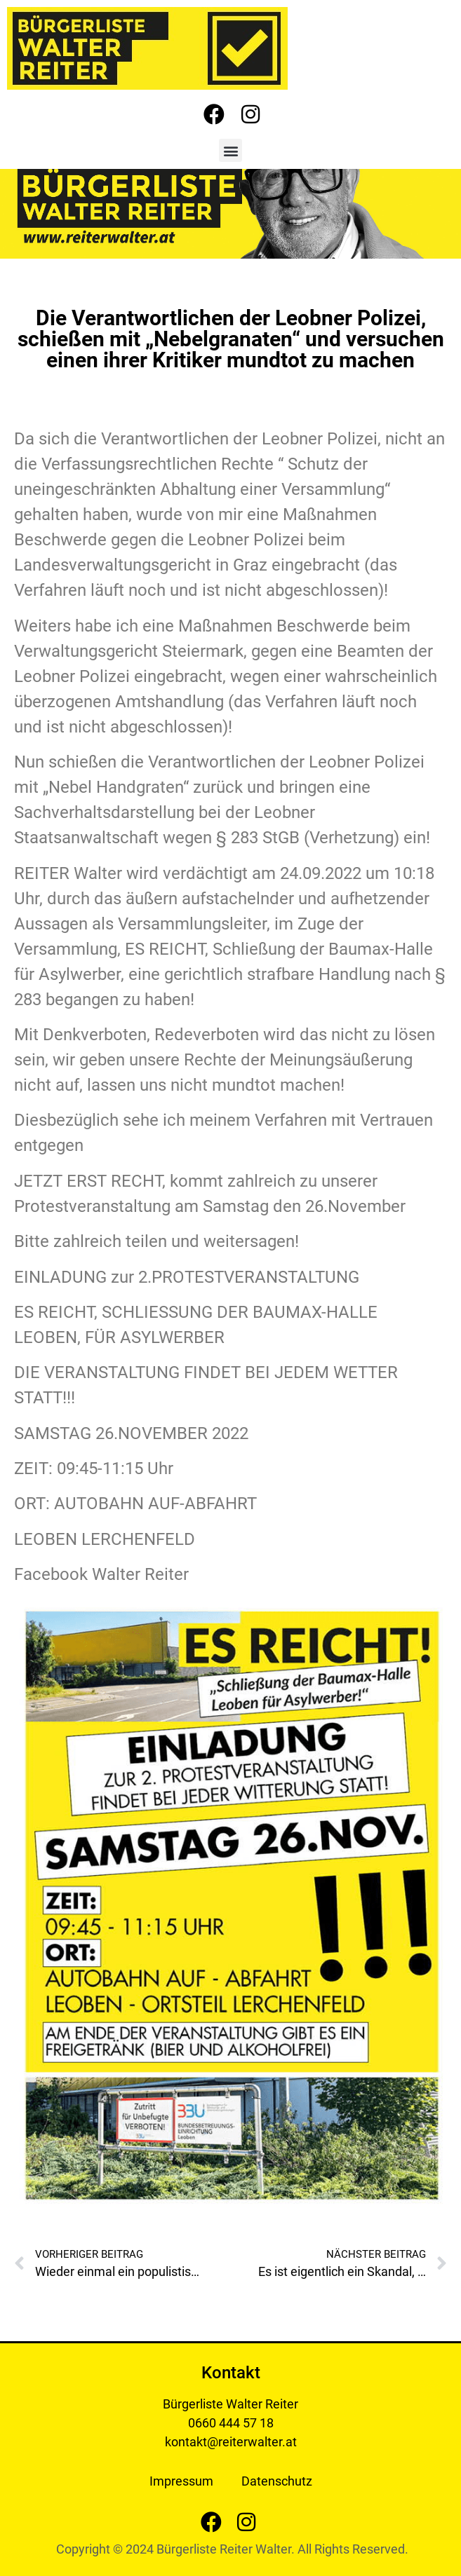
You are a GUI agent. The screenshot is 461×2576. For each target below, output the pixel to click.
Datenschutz (276, 2481)
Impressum (181, 2481)
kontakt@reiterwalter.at (231, 2441)
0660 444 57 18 (231, 2422)
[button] (230, 150)
